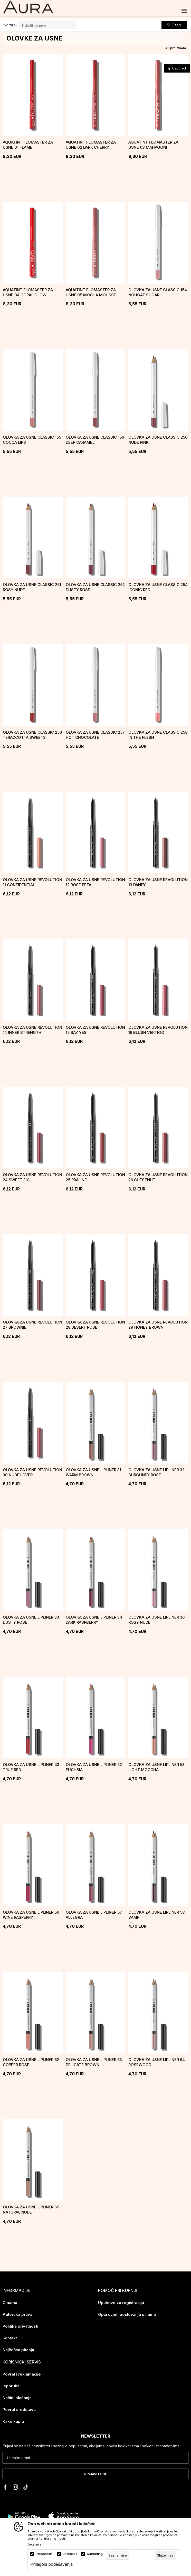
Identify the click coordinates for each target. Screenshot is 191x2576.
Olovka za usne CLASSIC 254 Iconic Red (158, 587)
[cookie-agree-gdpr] (165, 2555)
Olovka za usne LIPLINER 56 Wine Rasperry (31, 1915)
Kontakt (10, 2338)
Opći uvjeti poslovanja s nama (127, 2314)
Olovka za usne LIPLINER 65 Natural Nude (31, 2210)
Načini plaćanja (17, 2397)
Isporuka (11, 2385)
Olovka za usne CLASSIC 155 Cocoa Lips (32, 440)
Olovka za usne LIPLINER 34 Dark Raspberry (94, 1620)
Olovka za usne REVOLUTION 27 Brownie (32, 1325)
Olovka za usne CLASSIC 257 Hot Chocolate (95, 735)
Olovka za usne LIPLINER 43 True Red (31, 1767)
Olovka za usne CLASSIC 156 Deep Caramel (95, 440)
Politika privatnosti (20, 2326)
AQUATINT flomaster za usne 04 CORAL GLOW (28, 292)
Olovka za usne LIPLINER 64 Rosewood (156, 2062)
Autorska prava (17, 2314)
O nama (10, 2302)
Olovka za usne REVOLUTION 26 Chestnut (158, 1177)
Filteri (174, 25)
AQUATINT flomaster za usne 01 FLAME (28, 145)
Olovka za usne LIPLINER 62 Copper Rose (31, 2062)
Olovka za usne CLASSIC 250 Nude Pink (158, 440)
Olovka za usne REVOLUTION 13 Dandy (158, 882)
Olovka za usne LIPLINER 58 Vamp (156, 1915)
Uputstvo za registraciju (121, 2302)
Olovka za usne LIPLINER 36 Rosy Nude (156, 1620)
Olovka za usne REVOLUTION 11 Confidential (32, 882)
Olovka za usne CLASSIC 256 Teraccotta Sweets (32, 735)
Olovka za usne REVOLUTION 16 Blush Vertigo (158, 1030)
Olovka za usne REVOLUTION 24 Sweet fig (32, 1177)
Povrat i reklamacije (22, 2374)
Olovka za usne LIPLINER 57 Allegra (94, 1915)
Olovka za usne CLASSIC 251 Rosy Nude (32, 587)
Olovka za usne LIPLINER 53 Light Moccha (156, 1767)
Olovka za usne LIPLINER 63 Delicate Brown (94, 2062)
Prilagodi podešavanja (51, 2564)
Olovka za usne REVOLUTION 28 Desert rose (95, 1325)
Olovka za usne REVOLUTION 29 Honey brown (158, 1325)
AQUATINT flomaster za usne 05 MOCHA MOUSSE (91, 292)
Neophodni (44, 2553)
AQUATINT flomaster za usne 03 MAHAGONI (153, 145)
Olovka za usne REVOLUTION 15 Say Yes (95, 1030)
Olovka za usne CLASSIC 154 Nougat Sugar (157, 292)
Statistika (70, 2553)
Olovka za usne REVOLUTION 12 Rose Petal (95, 882)
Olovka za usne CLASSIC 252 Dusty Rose (95, 587)
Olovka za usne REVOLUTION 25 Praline (95, 1177)
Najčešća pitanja (18, 2349)
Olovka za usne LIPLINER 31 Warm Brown (93, 1472)
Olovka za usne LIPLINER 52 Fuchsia (94, 1767)
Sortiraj (10, 25)
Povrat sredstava (19, 2409)
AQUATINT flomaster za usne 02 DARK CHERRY (91, 145)
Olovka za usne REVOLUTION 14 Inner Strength (32, 1030)
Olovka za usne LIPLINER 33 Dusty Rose (31, 1620)
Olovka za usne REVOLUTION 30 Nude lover (32, 1472)
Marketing (95, 2553)
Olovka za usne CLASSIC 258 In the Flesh (157, 735)
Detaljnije (34, 2544)
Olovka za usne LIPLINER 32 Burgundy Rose (156, 1472)
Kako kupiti (13, 2421)
